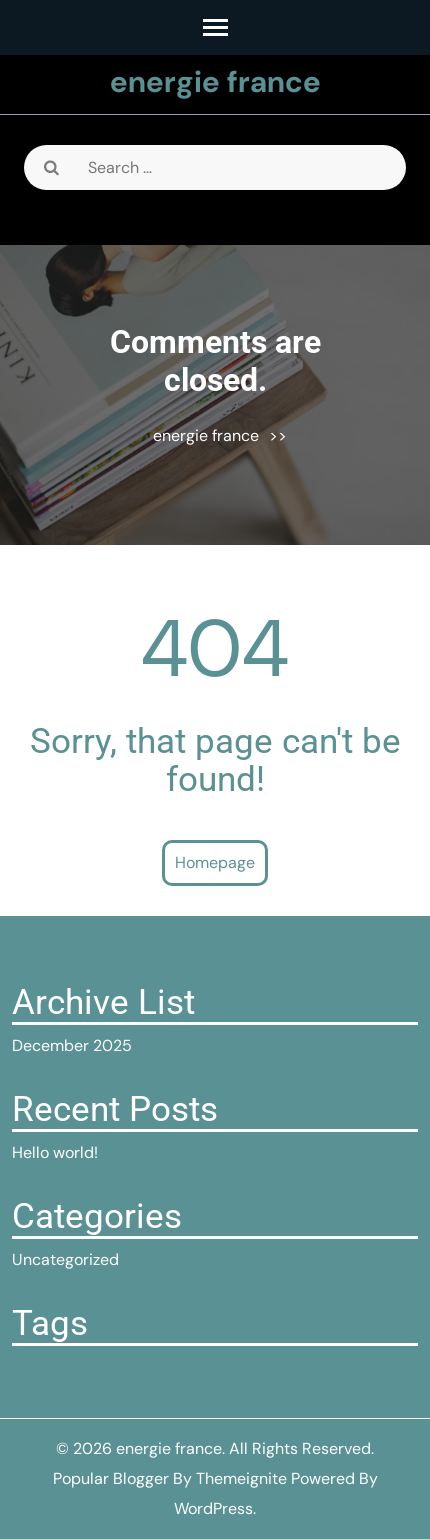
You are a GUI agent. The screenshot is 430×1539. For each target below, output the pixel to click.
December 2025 (72, 1045)
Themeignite (241, 1478)
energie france (215, 81)
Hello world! (55, 1152)
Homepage (215, 862)
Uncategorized (65, 1259)
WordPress (213, 1508)
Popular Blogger (111, 1478)
